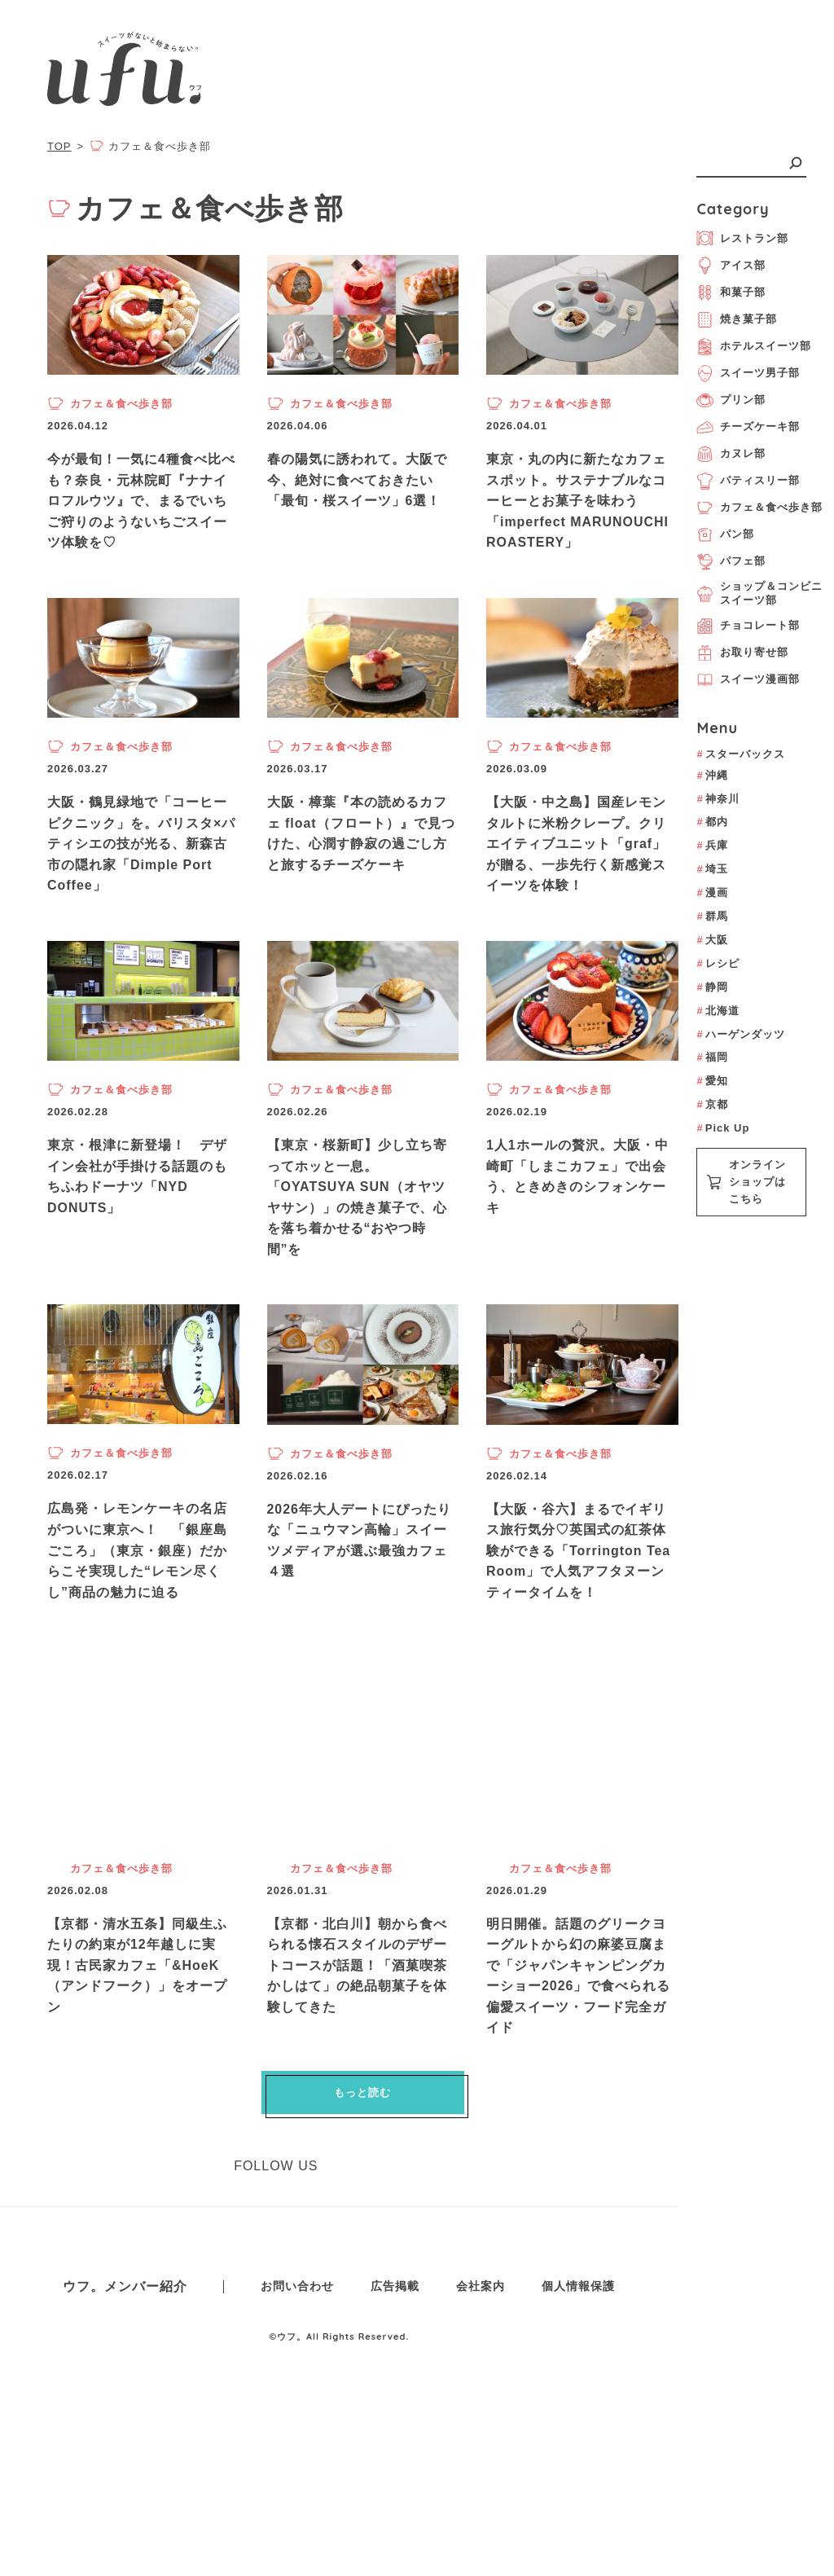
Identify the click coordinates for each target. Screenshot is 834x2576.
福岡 (711, 1057)
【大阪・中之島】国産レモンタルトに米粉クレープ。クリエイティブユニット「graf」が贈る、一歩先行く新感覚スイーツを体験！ (576, 843)
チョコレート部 (748, 626)
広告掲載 (395, 2359)
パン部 (725, 534)
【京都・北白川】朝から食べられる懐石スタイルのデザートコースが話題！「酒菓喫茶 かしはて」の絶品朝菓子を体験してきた (357, 2037)
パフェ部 (731, 561)
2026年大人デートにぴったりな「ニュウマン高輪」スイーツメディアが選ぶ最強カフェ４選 (359, 1613)
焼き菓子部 (736, 319)
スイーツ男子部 (748, 373)
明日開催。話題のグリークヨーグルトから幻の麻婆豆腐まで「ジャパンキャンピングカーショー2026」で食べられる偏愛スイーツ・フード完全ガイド (578, 2048)
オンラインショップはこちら (745, 1182)
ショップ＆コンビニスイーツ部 (759, 593)
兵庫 (711, 845)
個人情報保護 (578, 2359)
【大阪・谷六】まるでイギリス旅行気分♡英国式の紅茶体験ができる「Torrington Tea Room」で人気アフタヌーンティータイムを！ (578, 1623)
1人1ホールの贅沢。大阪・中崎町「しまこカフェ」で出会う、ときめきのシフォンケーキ (577, 1177)
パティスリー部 (748, 481)
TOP (59, 146)
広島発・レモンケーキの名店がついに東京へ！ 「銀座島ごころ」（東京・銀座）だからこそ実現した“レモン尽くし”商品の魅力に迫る (137, 1623)
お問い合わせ (297, 2359)
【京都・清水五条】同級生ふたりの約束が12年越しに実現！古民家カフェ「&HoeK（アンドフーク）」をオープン (137, 2037)
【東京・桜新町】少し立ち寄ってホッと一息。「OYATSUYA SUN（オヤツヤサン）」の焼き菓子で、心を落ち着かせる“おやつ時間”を (357, 1198)
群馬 (711, 916)
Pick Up (722, 1128)
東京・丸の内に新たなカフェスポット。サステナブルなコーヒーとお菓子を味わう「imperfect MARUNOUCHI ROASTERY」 (577, 500)
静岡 (711, 987)
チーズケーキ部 (748, 427)
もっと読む (362, 2166)
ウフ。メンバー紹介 (125, 2360)
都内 (711, 821)
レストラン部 (742, 238)
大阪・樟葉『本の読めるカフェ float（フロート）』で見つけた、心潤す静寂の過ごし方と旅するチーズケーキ (361, 833)
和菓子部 (731, 292)
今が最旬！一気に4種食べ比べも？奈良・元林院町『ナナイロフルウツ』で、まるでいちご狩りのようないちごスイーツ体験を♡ (141, 500)
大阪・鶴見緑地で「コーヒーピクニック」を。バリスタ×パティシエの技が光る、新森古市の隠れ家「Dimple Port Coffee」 (141, 843)
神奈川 (717, 799)
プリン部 (731, 400)
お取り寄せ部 (742, 653)
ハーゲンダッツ (740, 1034)
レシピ (717, 963)
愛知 (711, 1081)
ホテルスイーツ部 (753, 346)
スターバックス (740, 754)
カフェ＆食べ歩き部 (759, 508)
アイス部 (731, 266)
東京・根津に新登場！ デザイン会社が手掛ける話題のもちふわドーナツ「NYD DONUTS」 (137, 1177)
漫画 (711, 892)
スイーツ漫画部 (748, 679)
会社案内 (480, 2359)
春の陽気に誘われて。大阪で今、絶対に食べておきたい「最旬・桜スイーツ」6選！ (357, 480)
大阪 (711, 940)
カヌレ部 (731, 454)
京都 (711, 1104)
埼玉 (711, 869)
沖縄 (711, 775)
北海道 (717, 1010)
